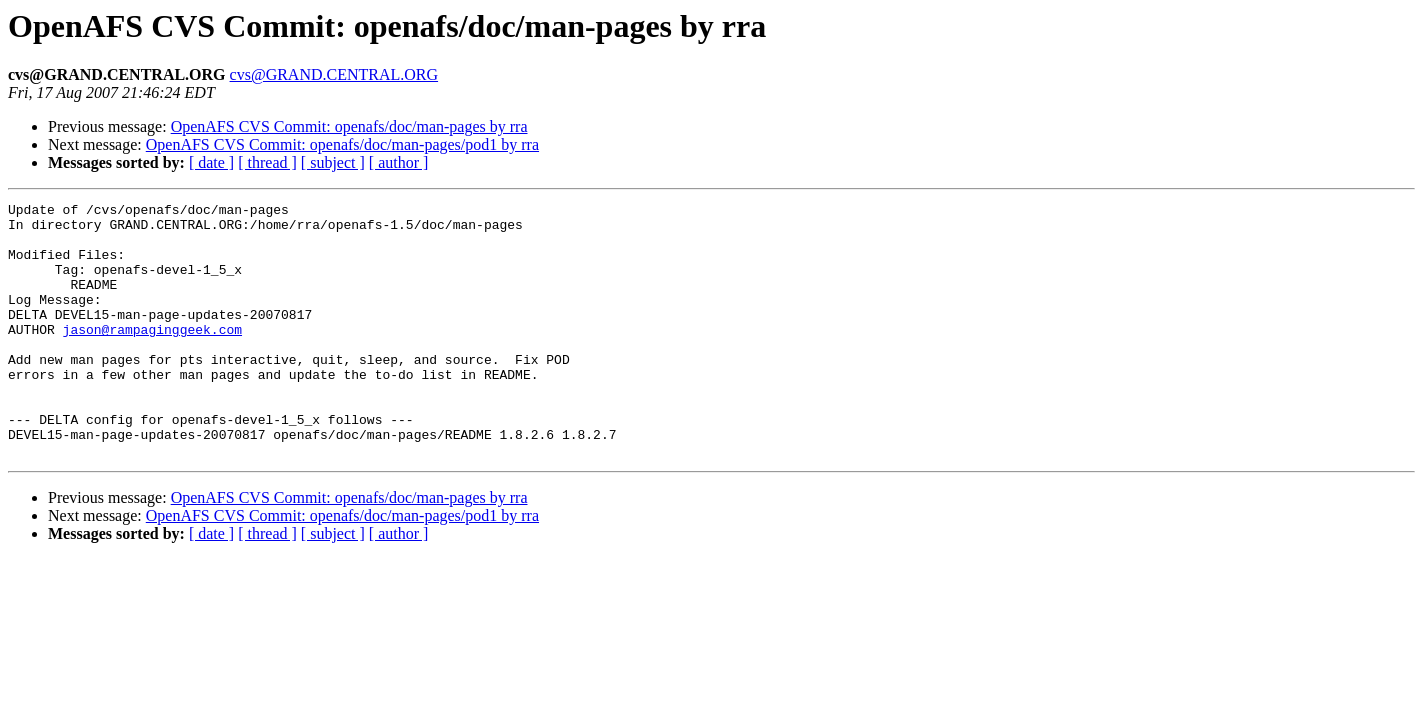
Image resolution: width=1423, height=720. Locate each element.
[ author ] (399, 162)
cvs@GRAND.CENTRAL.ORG (334, 74)
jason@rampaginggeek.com (152, 356)
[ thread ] (267, 162)
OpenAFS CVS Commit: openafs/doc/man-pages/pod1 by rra (342, 144)
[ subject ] (333, 162)
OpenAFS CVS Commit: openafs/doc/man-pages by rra (349, 126)
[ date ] (211, 162)
